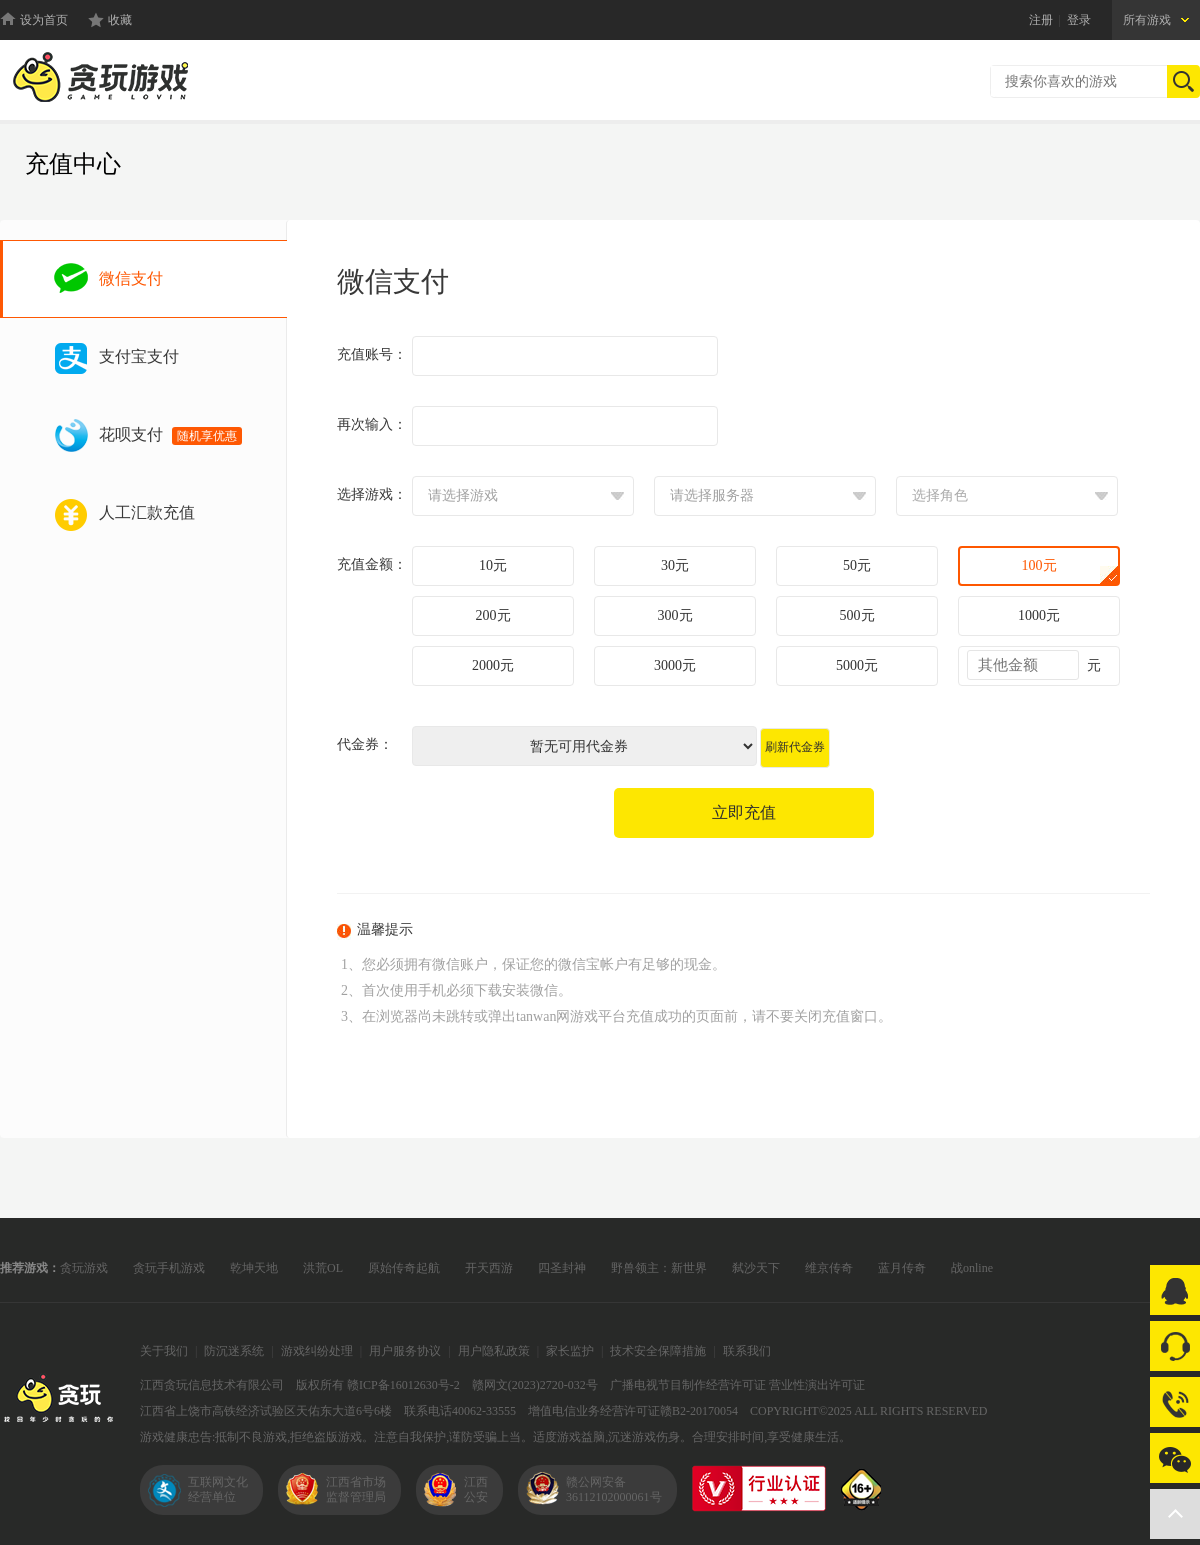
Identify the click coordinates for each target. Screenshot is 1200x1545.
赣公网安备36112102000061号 (614, 1489)
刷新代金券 (795, 747)
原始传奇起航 (404, 1268)
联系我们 (747, 1351)
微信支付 (131, 278)
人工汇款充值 (147, 512)
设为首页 (44, 20)
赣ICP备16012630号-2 (403, 1385)
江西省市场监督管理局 (356, 1489)
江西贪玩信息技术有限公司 (212, 1385)
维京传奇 (829, 1268)
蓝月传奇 (902, 1268)
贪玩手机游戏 (169, 1268)
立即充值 (744, 812)
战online (972, 1268)
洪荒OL (323, 1268)
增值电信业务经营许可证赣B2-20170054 (633, 1411)
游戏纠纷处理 (317, 1351)
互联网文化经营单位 (218, 1489)
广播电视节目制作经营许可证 (688, 1385)
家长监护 (570, 1351)
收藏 (120, 20)
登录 (1079, 20)
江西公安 (476, 1489)
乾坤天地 (254, 1268)
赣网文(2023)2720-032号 (535, 1385)
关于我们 (164, 1351)
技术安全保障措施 (658, 1351)
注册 (1041, 20)
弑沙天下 (756, 1268)
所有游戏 (1147, 20)
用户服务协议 (405, 1351)
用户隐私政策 (494, 1351)
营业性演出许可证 (817, 1385)
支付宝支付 (139, 356)
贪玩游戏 (84, 1268)
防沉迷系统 (234, 1351)
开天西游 (489, 1268)
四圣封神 (562, 1268)
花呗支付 (170, 435)
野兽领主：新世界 (659, 1268)
